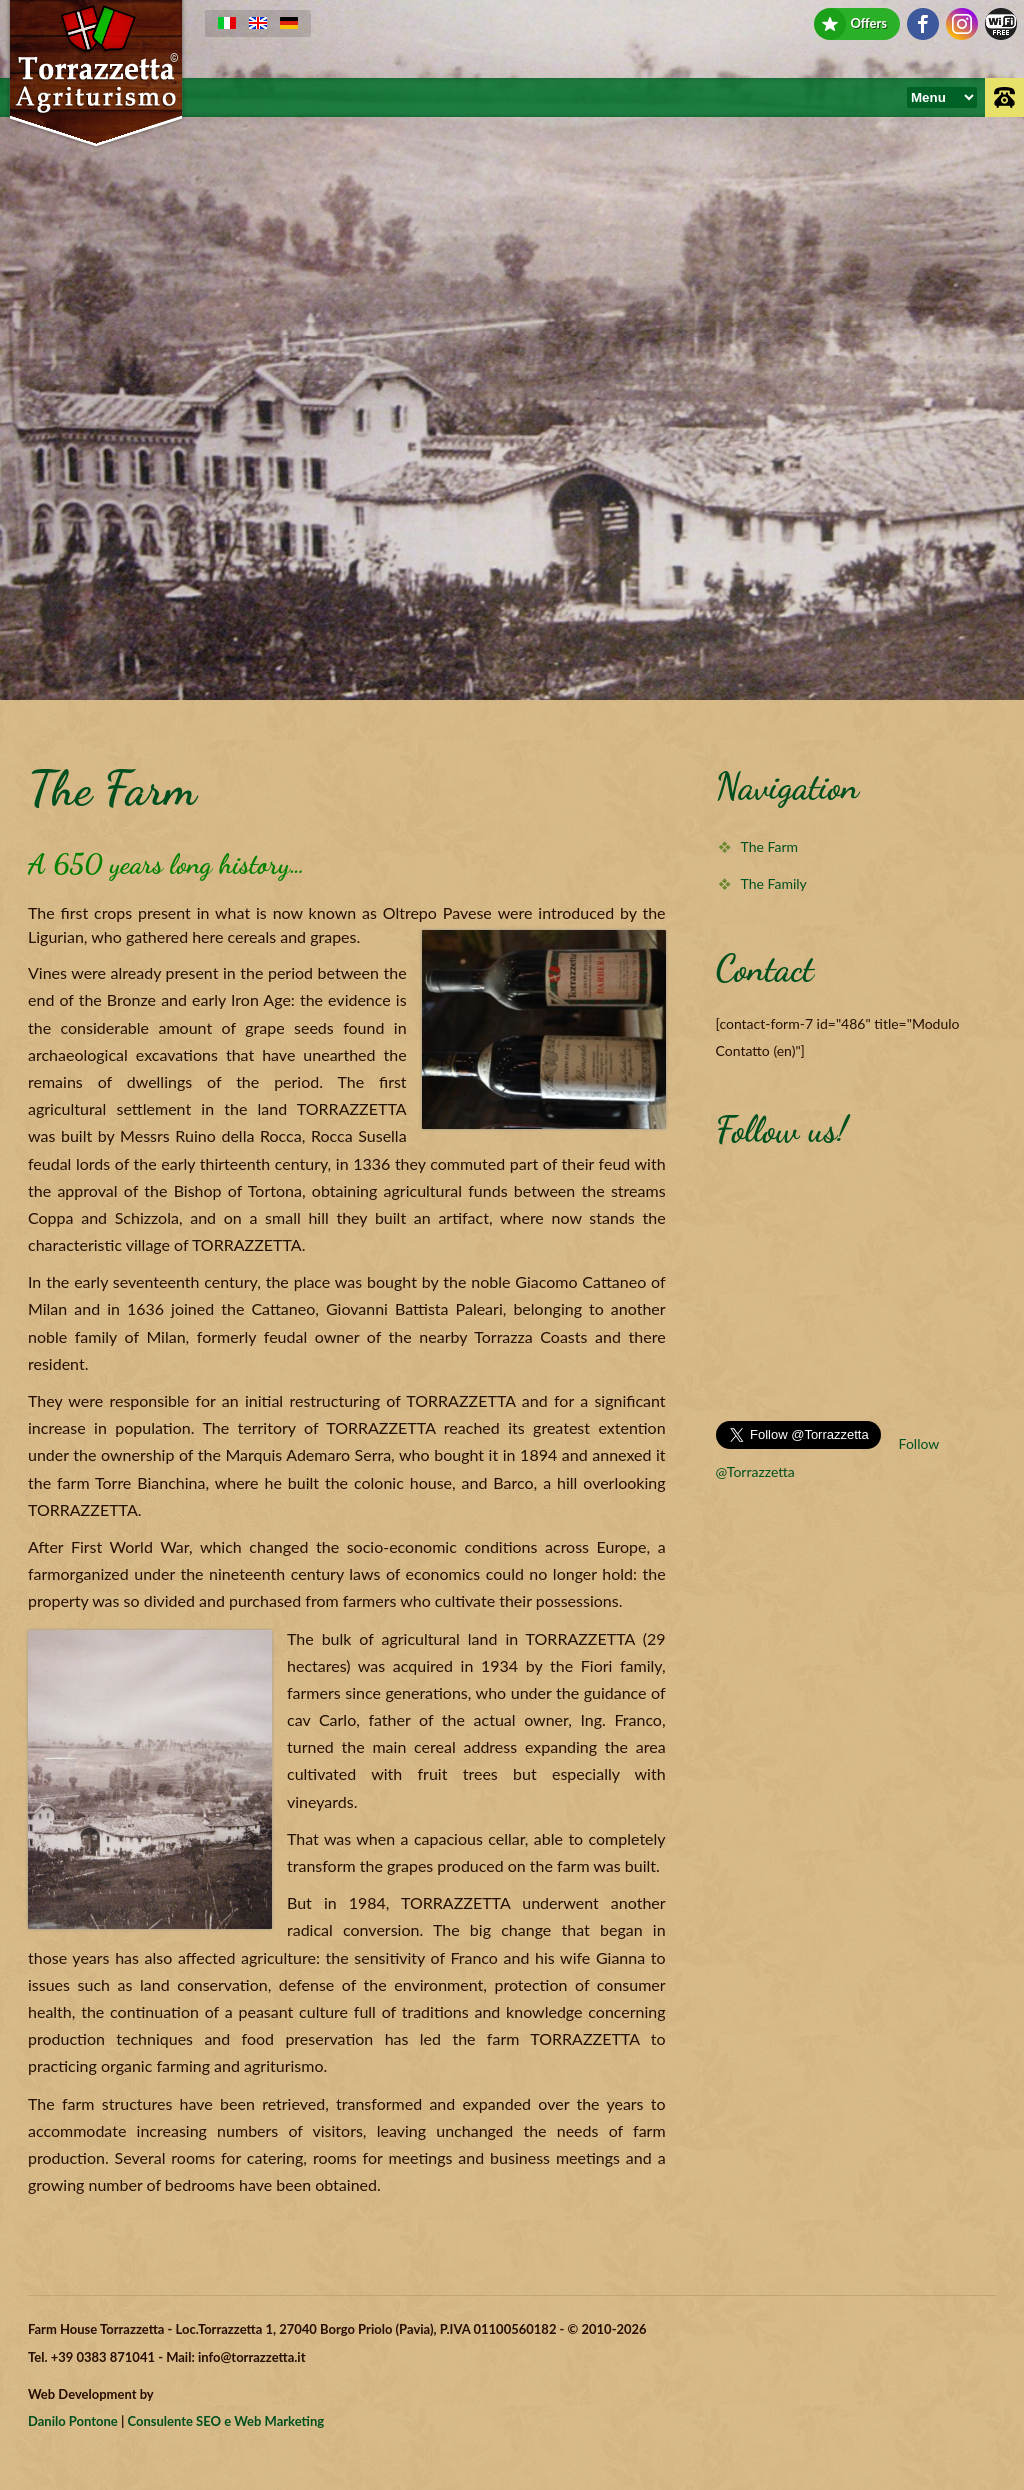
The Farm (769, 846)
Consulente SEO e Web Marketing (226, 2421)
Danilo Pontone (73, 2421)
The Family (774, 883)
